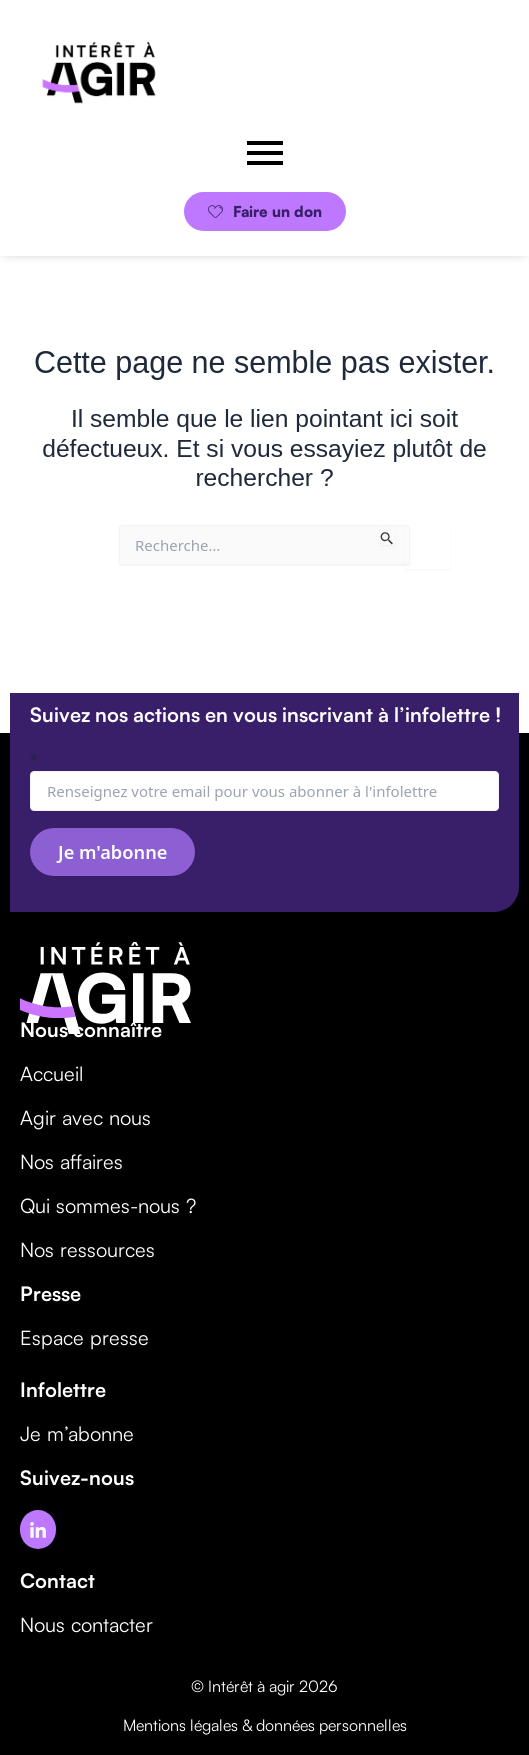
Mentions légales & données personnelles (265, 1725)
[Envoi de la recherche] (387, 535)
